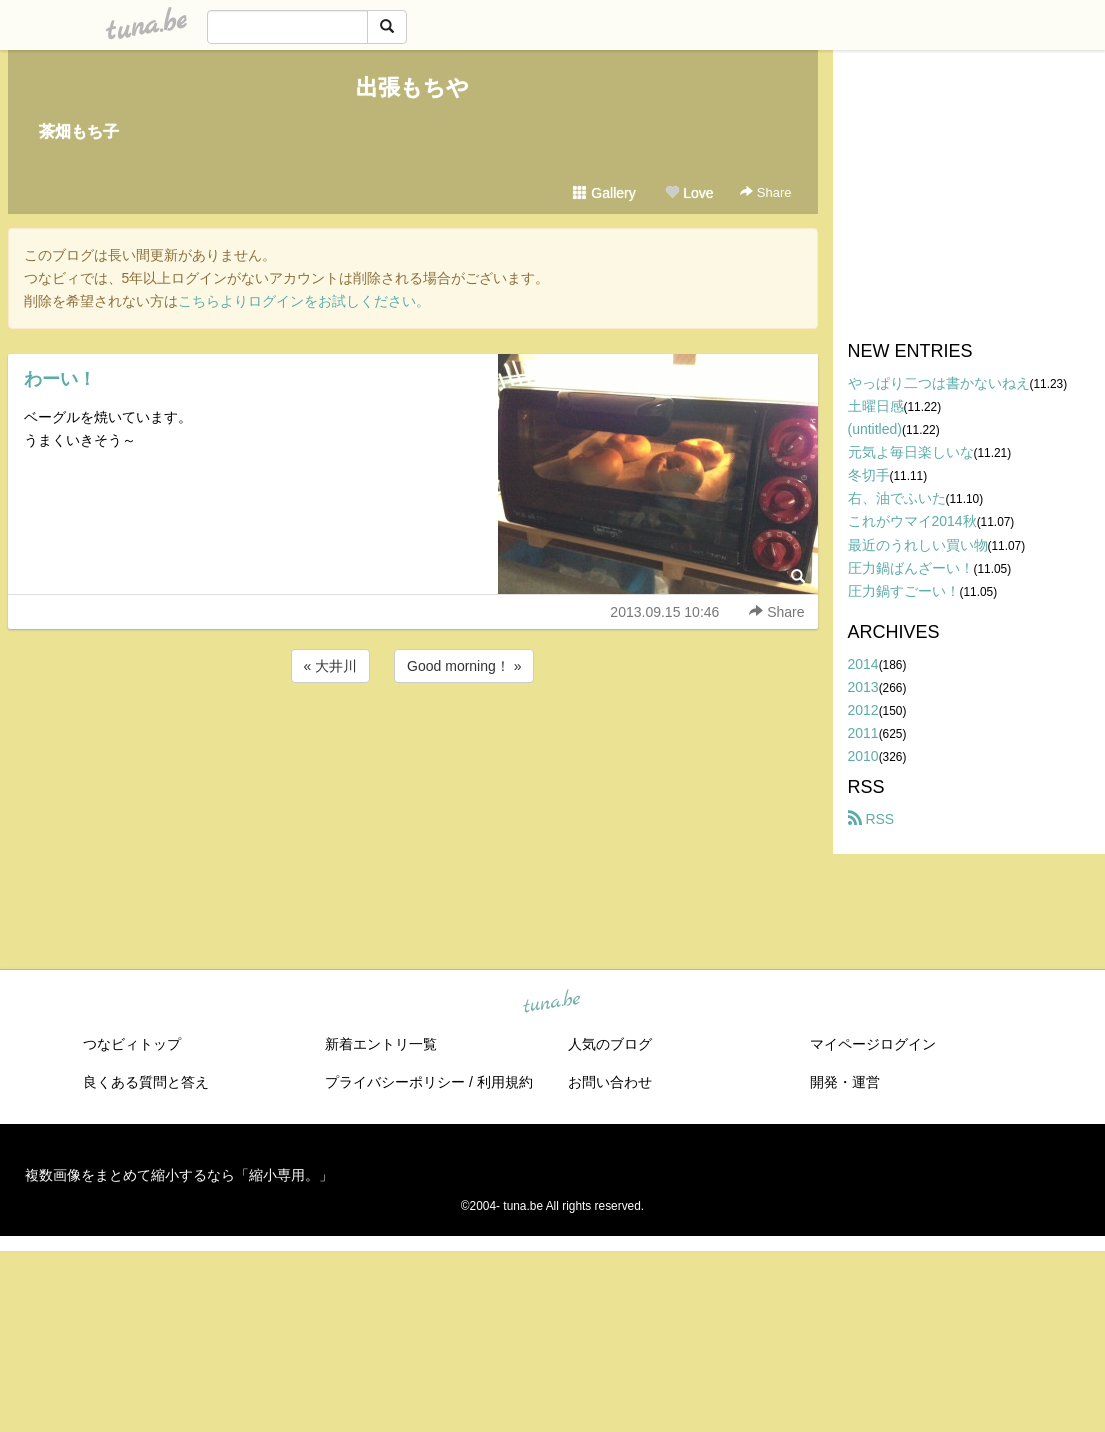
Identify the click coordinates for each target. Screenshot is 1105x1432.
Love (689, 193)
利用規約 (505, 1082)
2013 (863, 687)
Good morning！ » (464, 666)
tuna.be (552, 1003)
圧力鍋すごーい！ (904, 591)
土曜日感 (876, 406)
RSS (871, 819)
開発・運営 (845, 1082)
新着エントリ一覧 (381, 1044)
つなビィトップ (132, 1044)
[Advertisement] (413, 741)
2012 (863, 710)
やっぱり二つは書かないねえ (939, 383)
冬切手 (869, 475)
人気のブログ (610, 1044)
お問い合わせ (610, 1082)
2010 (863, 756)
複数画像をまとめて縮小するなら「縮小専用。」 (179, 1175)
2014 (863, 664)
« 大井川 (331, 666)
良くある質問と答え (146, 1082)
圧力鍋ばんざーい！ (911, 568)
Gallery (604, 193)
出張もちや (412, 87)
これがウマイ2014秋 (912, 521)
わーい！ (60, 379)
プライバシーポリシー (395, 1082)
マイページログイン (873, 1044)
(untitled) (875, 429)
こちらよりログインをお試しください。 (304, 301)
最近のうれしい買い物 (918, 545)
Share (765, 192)
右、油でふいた (897, 498)
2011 (863, 733)
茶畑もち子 (79, 131)
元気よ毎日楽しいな (911, 452)
